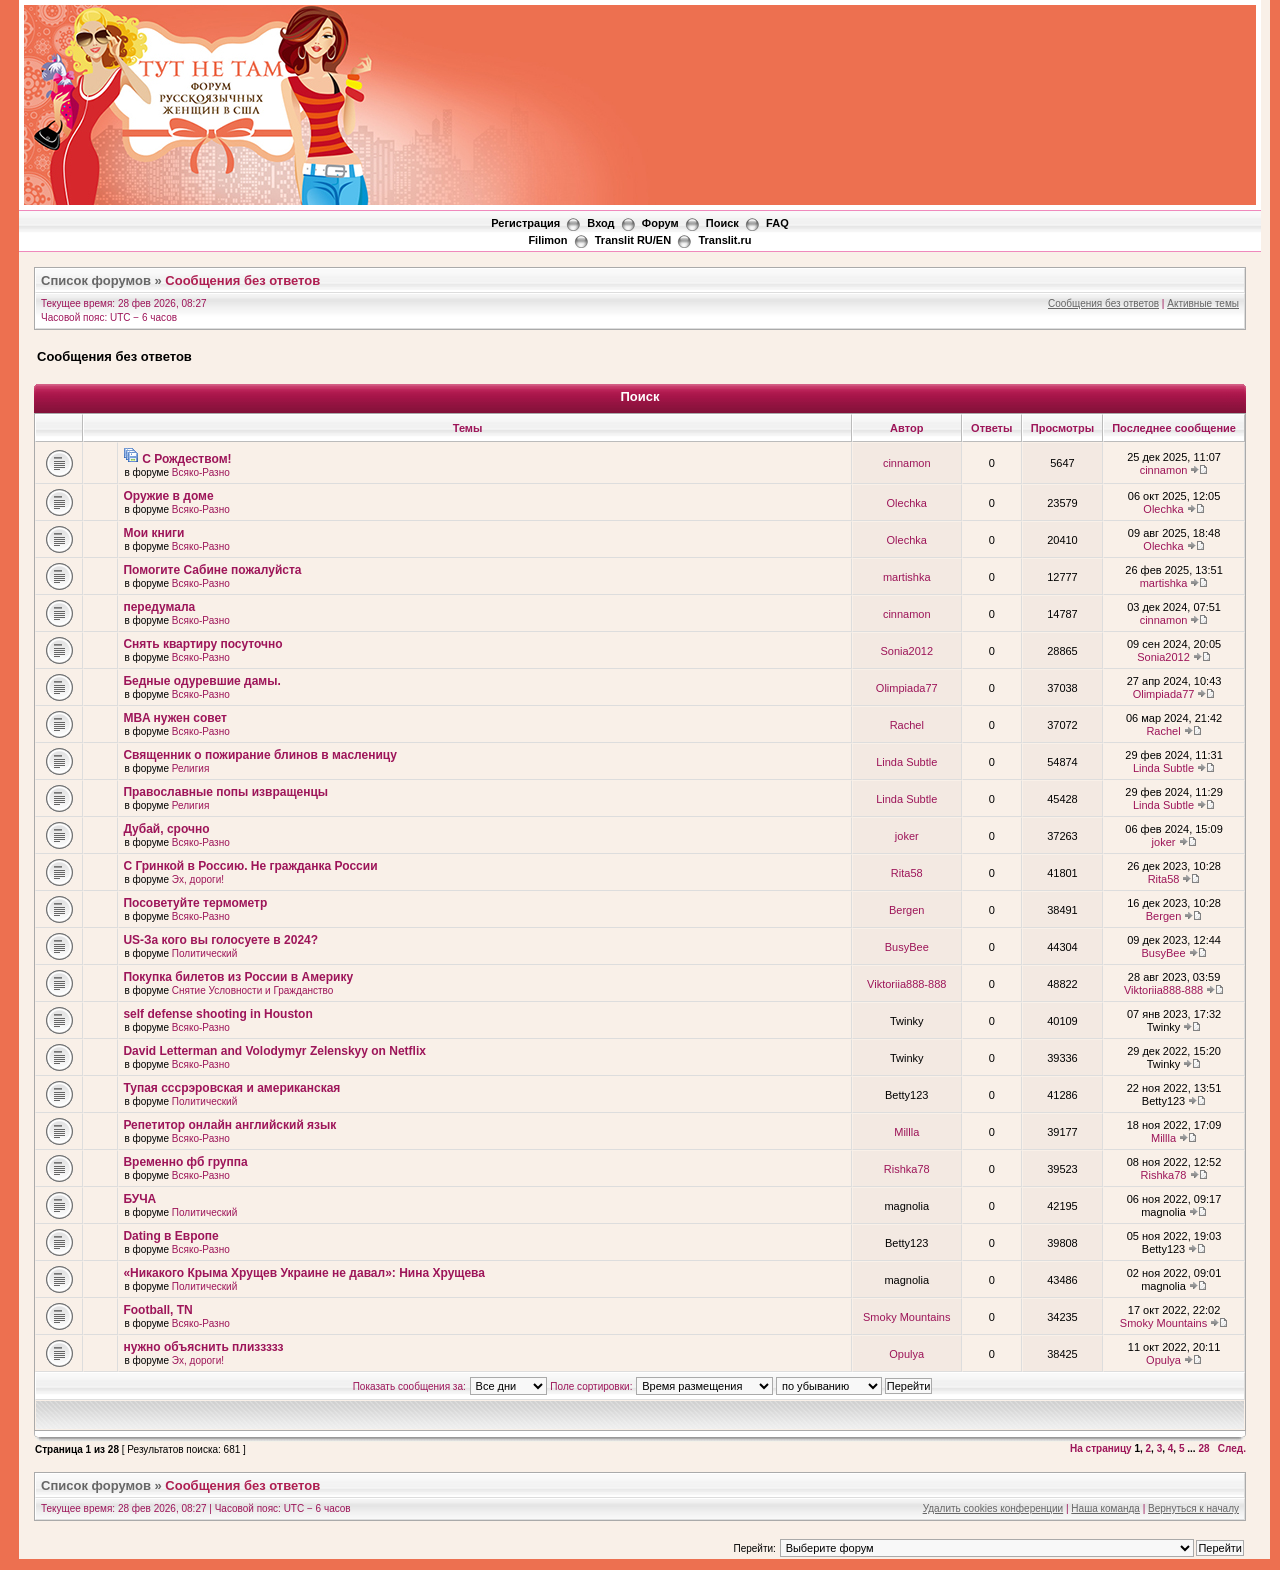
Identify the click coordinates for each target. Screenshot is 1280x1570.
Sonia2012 (906, 651)
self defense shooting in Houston (217, 1014)
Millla (906, 1132)
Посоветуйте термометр (195, 903)
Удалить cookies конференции (993, 1508)
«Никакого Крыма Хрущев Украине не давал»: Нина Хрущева (304, 1273)
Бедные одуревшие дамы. (201, 681)
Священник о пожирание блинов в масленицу (260, 755)
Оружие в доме (168, 496)
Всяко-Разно (201, 472)
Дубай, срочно (166, 829)
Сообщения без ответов (242, 280)
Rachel (907, 725)
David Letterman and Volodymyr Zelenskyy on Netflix (274, 1051)
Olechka (907, 503)
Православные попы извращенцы (225, 792)
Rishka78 (907, 1169)
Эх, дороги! (198, 879)
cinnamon (907, 463)
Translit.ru (724, 240)
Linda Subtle (906, 762)
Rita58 (907, 873)
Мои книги (153, 533)
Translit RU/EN (633, 240)
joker (907, 836)
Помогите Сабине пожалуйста (212, 570)
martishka (907, 577)
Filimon (547, 240)
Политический (204, 953)
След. (1232, 1448)
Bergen (906, 910)
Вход (600, 223)
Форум (660, 223)
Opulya (906, 1354)
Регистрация (525, 223)
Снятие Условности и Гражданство (253, 990)
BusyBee (907, 947)
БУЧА (139, 1199)
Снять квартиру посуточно (202, 644)
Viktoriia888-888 (906, 984)
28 (1203, 1448)
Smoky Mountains (906, 1317)
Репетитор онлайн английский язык (229, 1125)
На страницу (1101, 1448)
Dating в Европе (170, 1236)
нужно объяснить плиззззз (203, 1347)
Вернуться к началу (1193, 1508)
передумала (159, 607)
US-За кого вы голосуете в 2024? (220, 940)
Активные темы (1203, 303)
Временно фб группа (185, 1162)
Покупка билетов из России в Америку (238, 977)
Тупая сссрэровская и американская (231, 1088)
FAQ (777, 223)
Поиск (722, 223)
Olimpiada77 (907, 688)
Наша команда (1105, 1508)
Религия (191, 768)
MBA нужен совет (175, 718)
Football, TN (157, 1310)
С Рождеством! (186, 459)
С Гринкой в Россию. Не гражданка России (250, 866)
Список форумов (96, 280)
